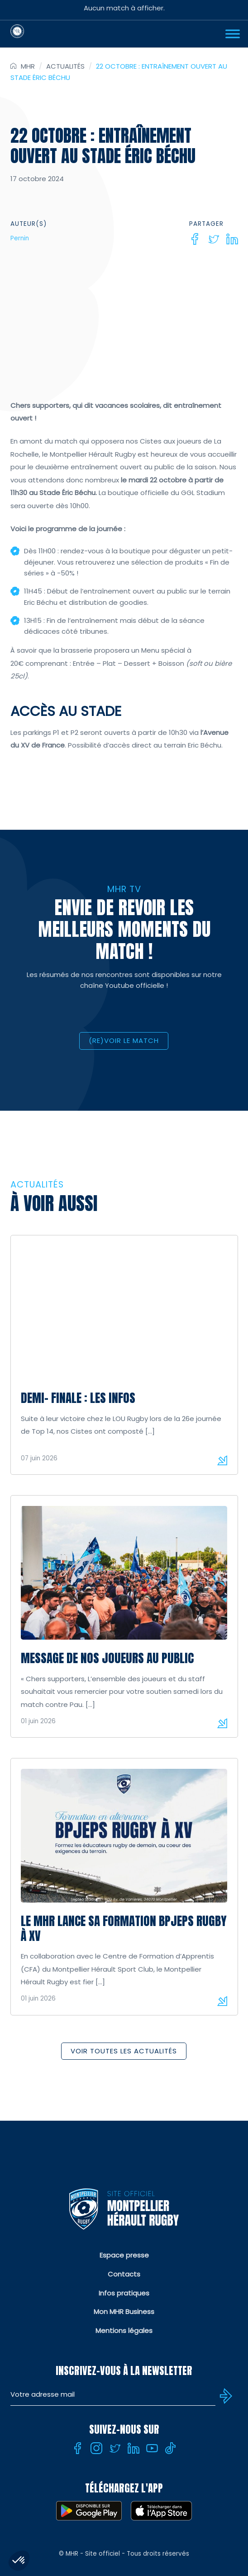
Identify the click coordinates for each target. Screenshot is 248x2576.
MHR (28, 66)
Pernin (19, 238)
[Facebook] (195, 239)
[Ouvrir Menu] (232, 33)
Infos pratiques (124, 2293)
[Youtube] (152, 2448)
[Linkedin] (232, 239)
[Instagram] (96, 2448)
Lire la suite (222, 1460)
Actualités (65, 66)
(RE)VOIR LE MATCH (124, 1040)
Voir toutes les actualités (124, 2051)
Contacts (124, 2274)
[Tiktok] (170, 2448)
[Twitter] (213, 239)
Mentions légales (124, 2330)
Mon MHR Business (124, 2311)
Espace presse (124, 2255)
